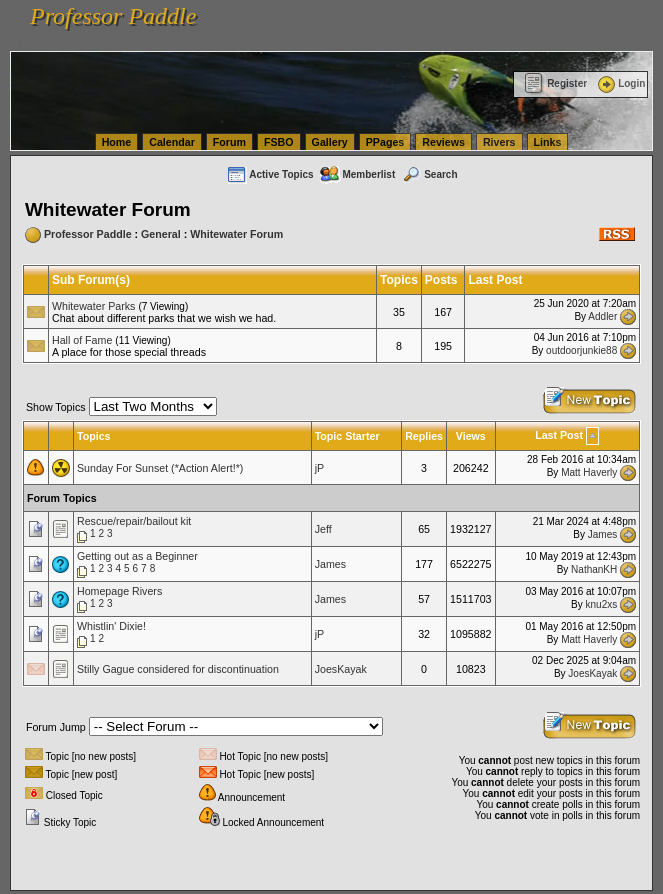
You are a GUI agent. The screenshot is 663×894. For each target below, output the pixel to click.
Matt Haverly (589, 472)
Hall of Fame (82, 340)
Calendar (172, 142)
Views (471, 436)
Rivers (499, 142)
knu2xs (602, 603)
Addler (602, 316)
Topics (94, 436)
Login (620, 83)
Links (548, 142)
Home (117, 142)
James (602, 533)
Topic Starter (347, 436)
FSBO (279, 142)
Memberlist (357, 174)
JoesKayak (341, 669)
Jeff (323, 529)
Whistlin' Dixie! (111, 626)
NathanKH (594, 568)
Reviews (443, 142)
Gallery (330, 142)
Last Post (559, 435)
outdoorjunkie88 (581, 350)
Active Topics (269, 174)
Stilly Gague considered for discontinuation (178, 669)
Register (555, 83)
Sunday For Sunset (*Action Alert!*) (160, 468)
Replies (424, 436)
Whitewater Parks (94, 306)
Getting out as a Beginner (137, 556)
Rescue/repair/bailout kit (134, 521)
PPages (385, 142)
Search (429, 174)
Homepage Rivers (119, 591)
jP (319, 468)
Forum (229, 142)
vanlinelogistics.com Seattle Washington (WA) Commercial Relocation (258, 28)
